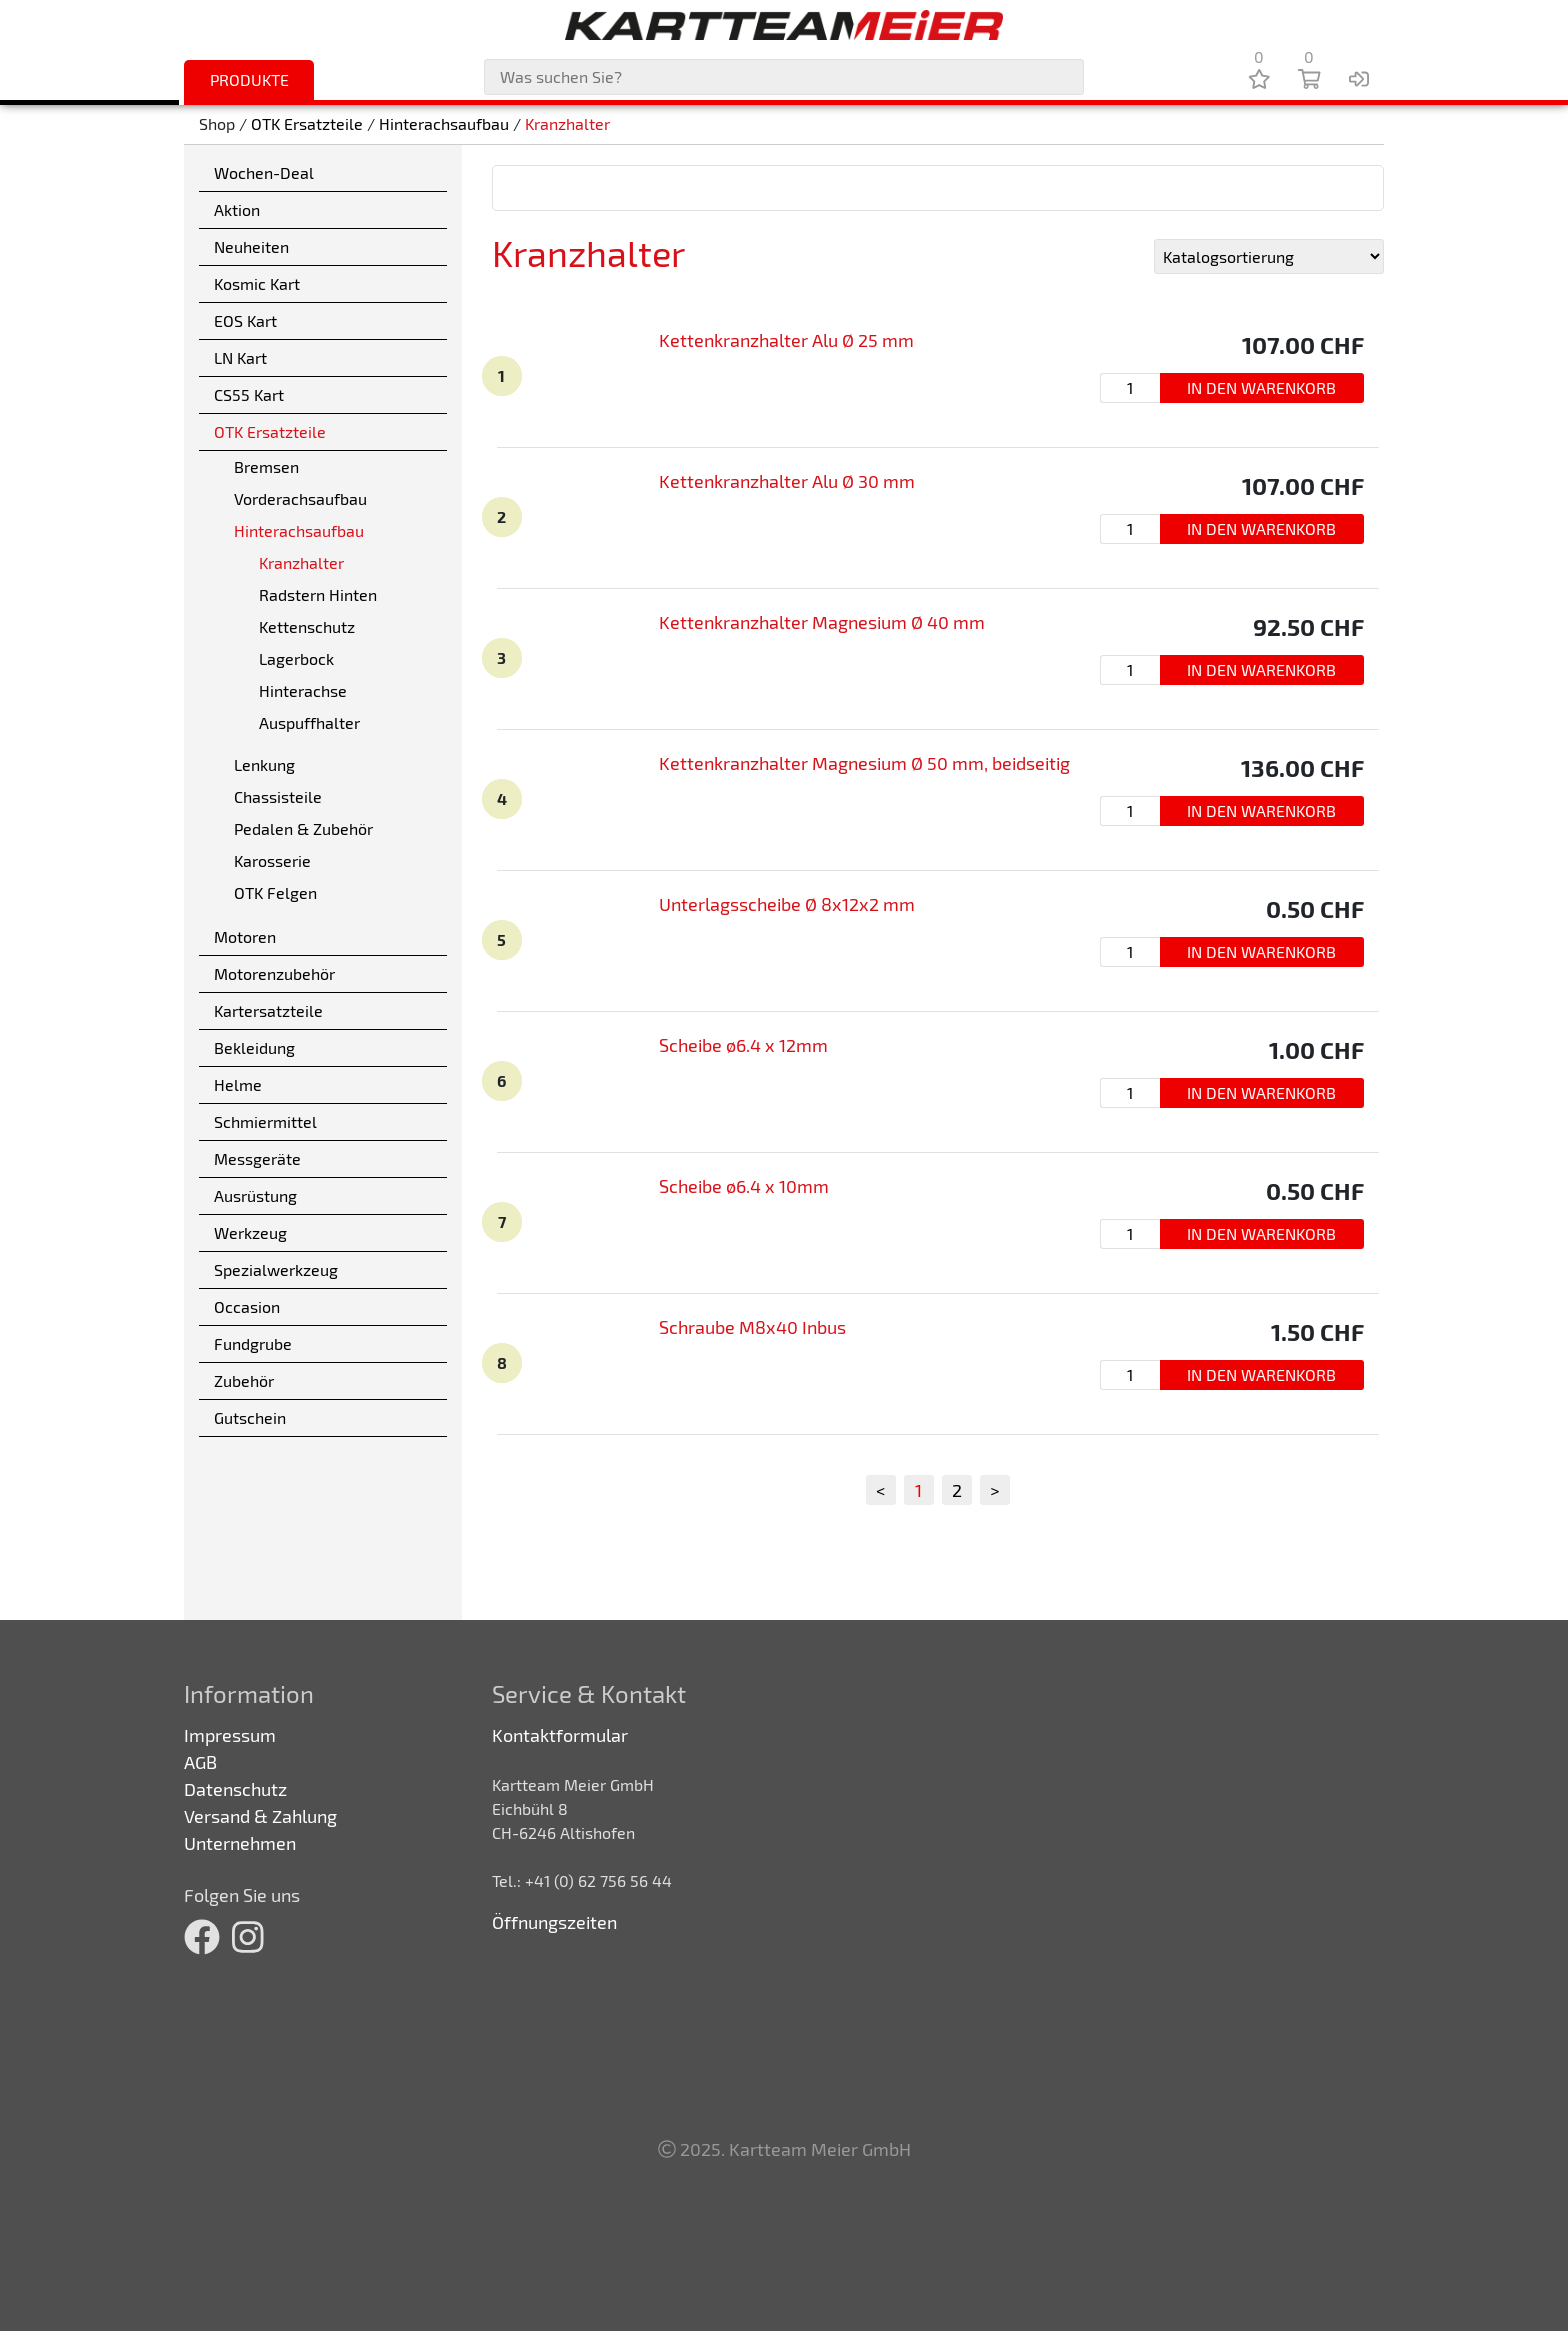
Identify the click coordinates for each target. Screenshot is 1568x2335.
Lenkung (264, 764)
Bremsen (266, 466)
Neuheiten (251, 246)
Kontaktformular (560, 1735)
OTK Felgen (275, 892)
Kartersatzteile (268, 1010)
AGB (200, 1762)
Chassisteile (278, 796)
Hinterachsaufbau (444, 124)
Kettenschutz (307, 626)
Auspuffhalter (309, 722)
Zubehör (244, 1380)
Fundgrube (253, 1343)
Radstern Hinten (318, 594)
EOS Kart (245, 320)
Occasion (247, 1306)
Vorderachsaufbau (300, 498)
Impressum (230, 1735)
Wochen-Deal (264, 172)
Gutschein (250, 1417)
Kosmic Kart (257, 283)
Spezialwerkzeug (276, 1269)
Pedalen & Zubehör (303, 828)
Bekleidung (254, 1047)
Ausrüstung (255, 1195)
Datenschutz (235, 1789)
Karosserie (272, 860)
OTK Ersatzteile (307, 124)
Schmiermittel (265, 1121)
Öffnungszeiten (554, 1922)
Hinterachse (303, 690)
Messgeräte (257, 1158)
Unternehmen (240, 1843)
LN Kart (240, 357)
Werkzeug (250, 1232)
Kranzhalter (567, 124)
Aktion (237, 209)
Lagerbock (296, 658)
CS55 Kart (249, 394)
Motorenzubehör (274, 973)
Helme (238, 1084)
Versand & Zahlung (260, 1816)
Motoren (245, 936)
